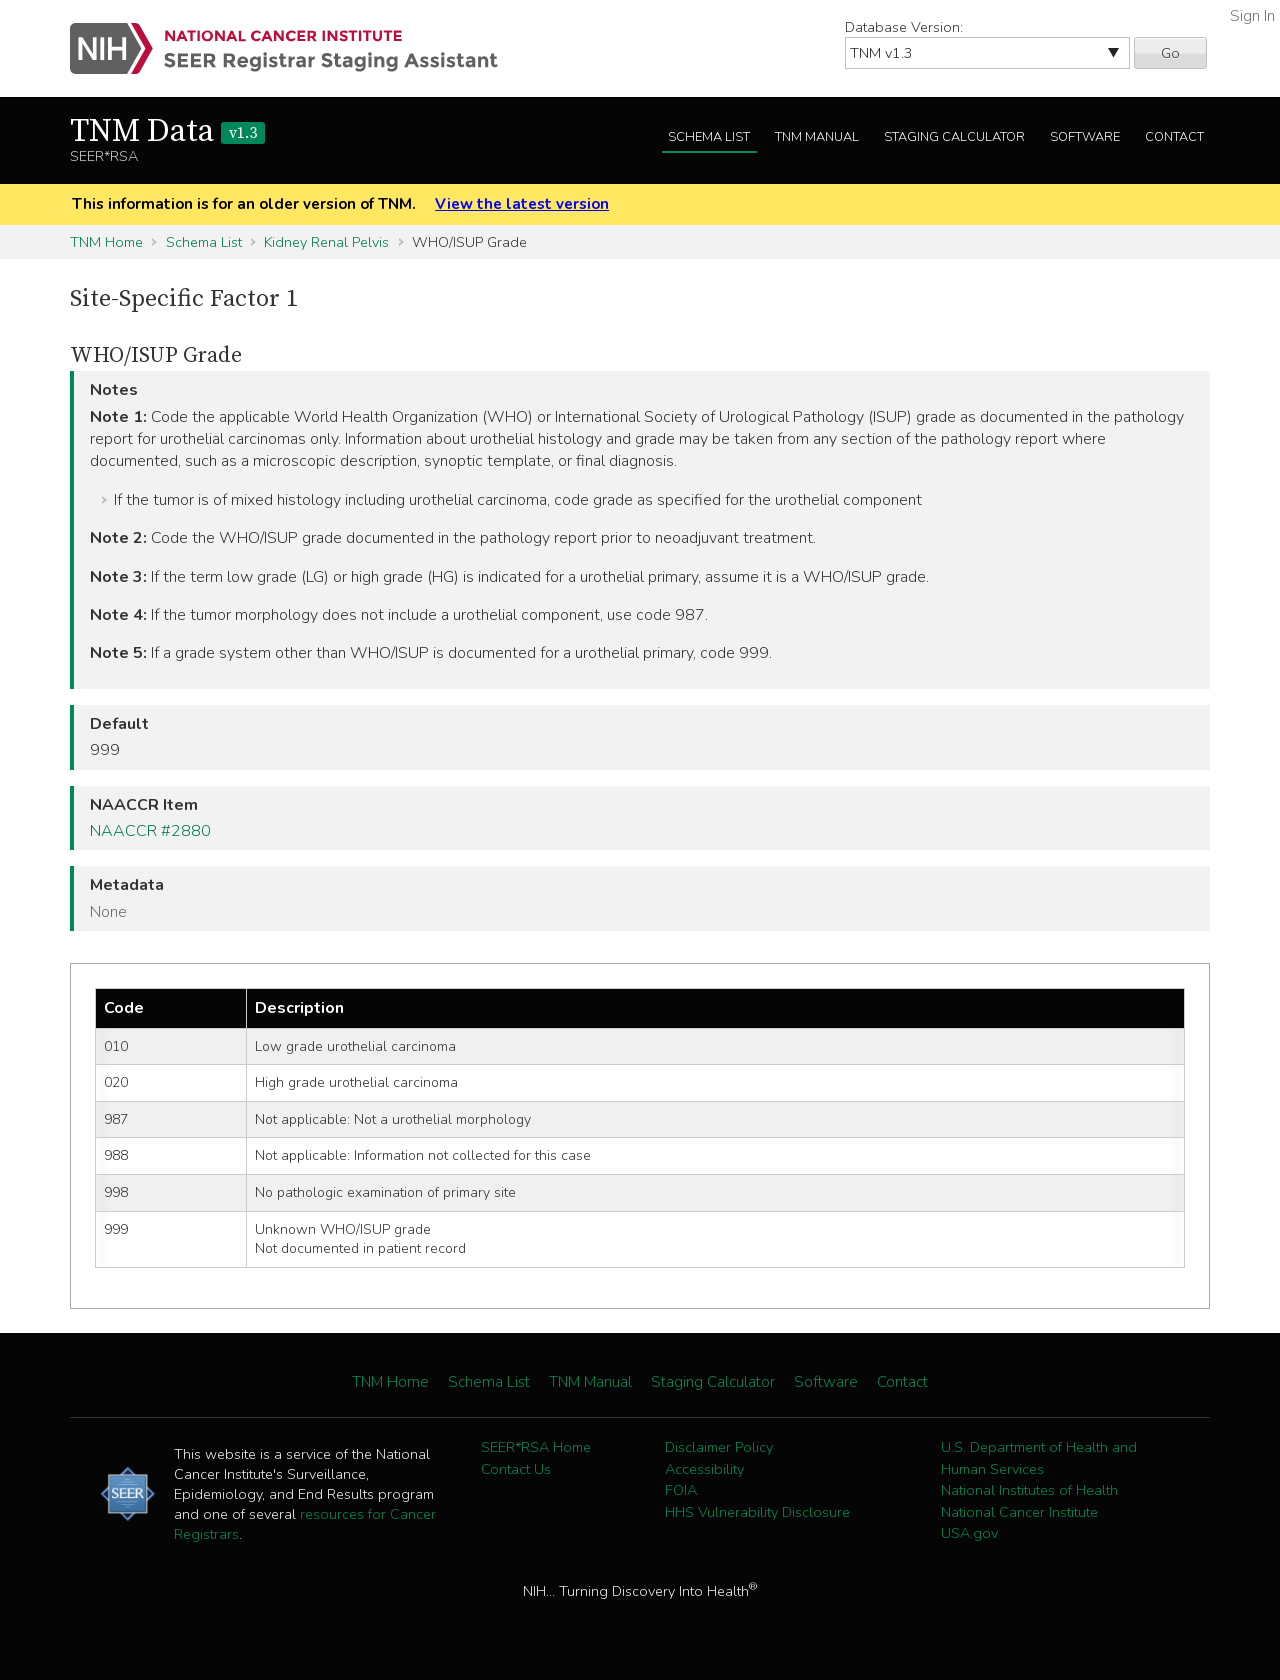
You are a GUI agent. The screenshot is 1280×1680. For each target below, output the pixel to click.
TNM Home (106, 242)
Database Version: (904, 27)
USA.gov (969, 1533)
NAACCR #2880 (150, 831)
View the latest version (522, 204)
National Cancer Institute (1019, 1512)
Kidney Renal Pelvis (326, 242)
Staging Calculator (954, 137)
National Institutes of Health (1029, 1490)
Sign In (1252, 16)
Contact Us (516, 1469)
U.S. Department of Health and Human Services (1039, 1458)
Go (1170, 53)
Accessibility (704, 1469)
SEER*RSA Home (536, 1447)
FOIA (681, 1490)
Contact (1174, 137)
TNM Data (167, 132)
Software (1085, 137)
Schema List (709, 137)
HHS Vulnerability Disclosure (757, 1512)
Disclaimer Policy (719, 1447)
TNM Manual (817, 137)
